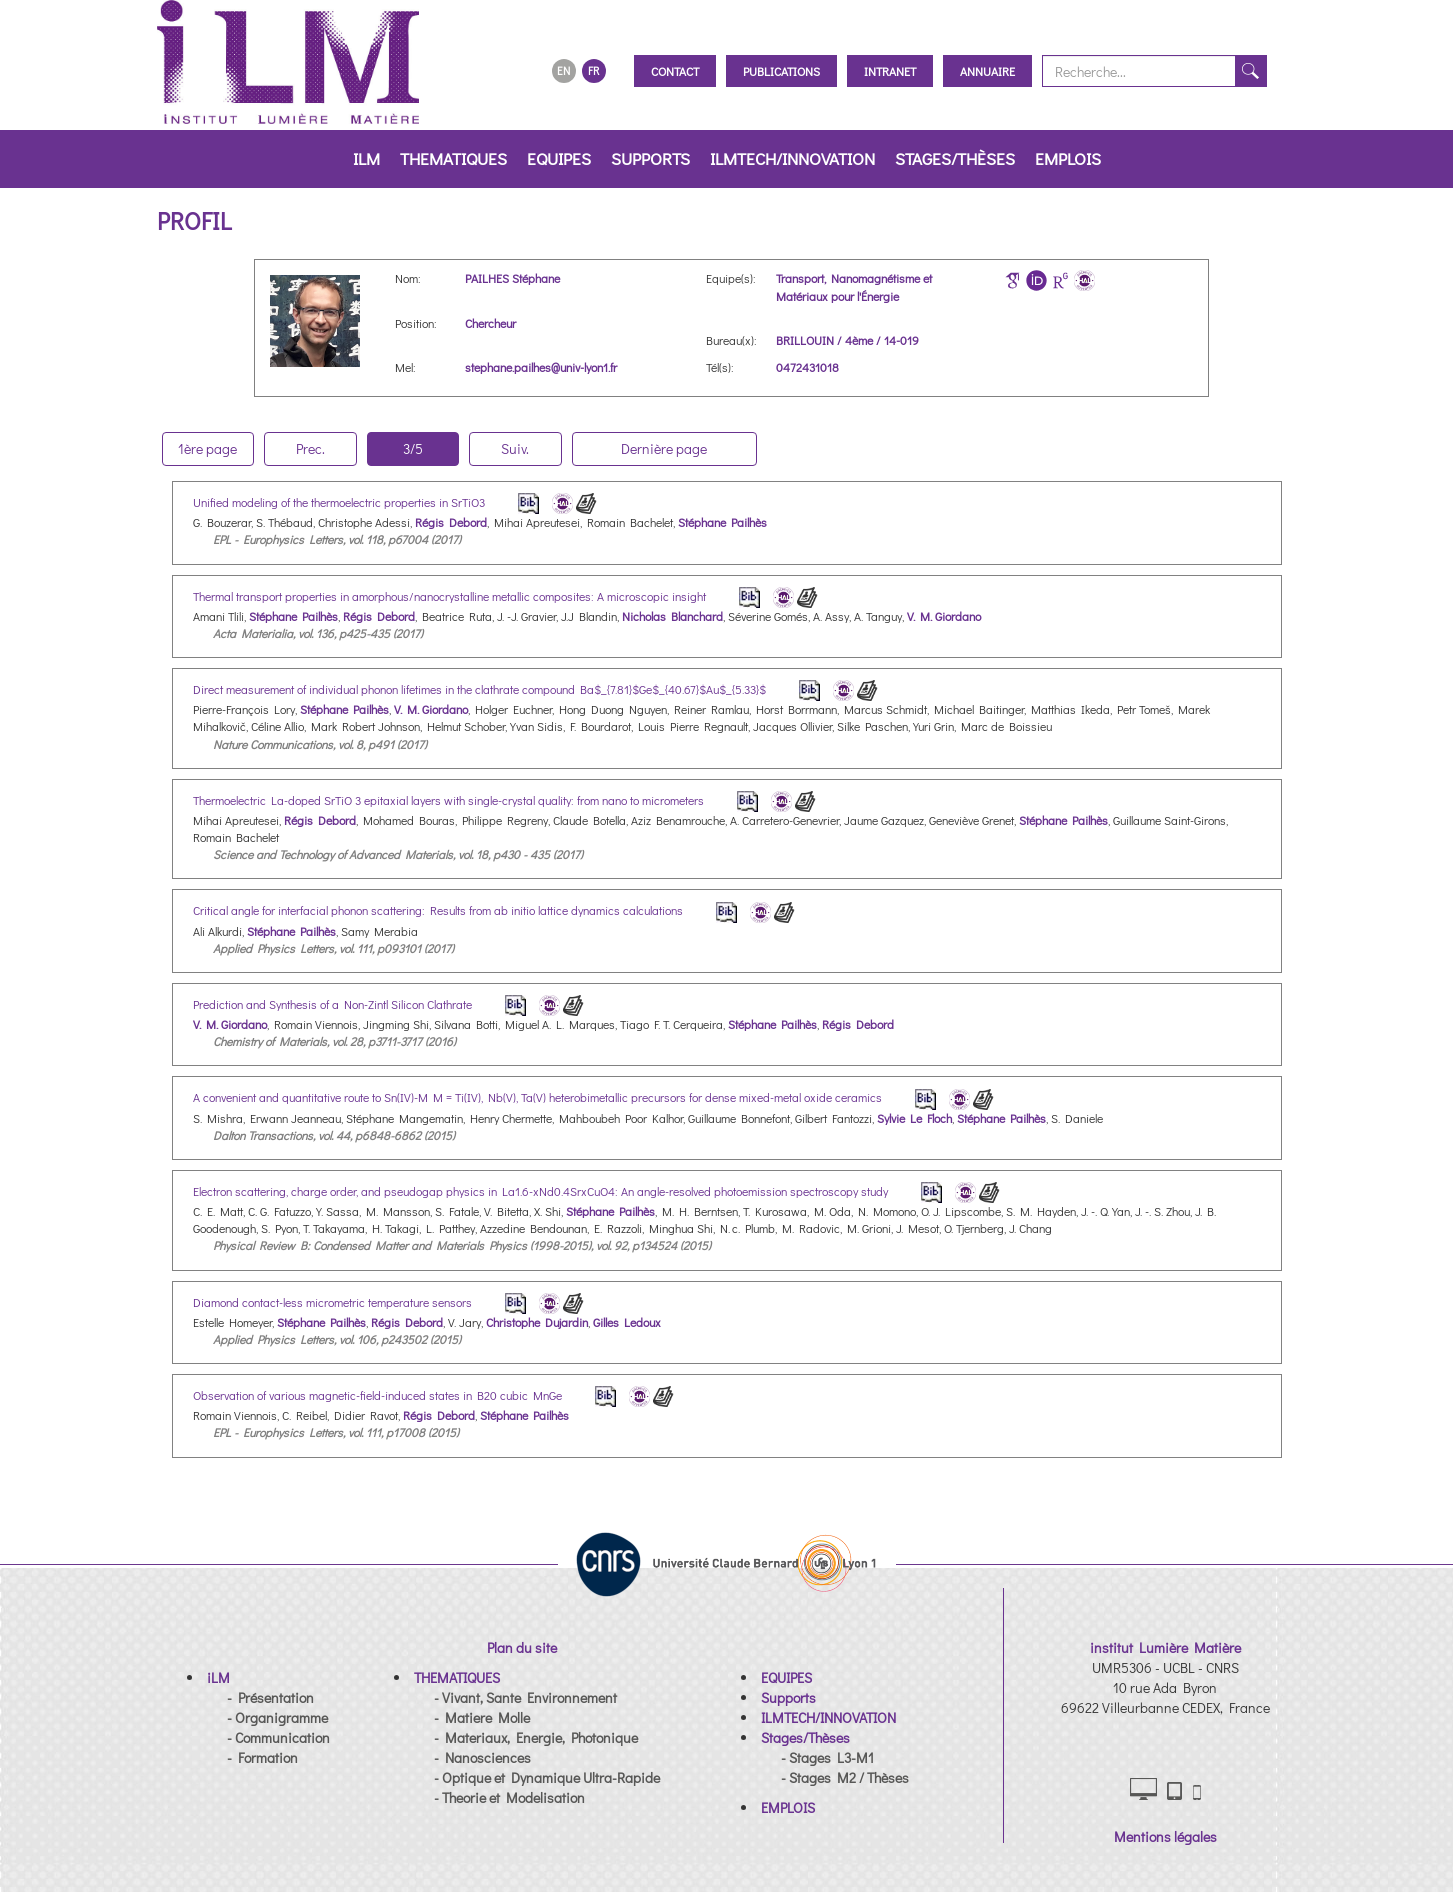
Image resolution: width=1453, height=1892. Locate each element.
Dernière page (664, 448)
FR (593, 70)
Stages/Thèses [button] (955, 158)
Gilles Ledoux (627, 1322)
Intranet (890, 71)
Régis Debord (451, 522)
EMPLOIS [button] (1068, 158)
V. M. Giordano (944, 616)
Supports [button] (650, 158)
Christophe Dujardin (537, 1322)
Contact (675, 71)
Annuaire (987, 71)
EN (563, 70)
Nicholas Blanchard (672, 616)
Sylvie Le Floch (914, 1118)
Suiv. (515, 448)
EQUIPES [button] (559, 158)
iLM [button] (366, 158)
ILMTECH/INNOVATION (792, 158)
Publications (781, 71)
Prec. (310, 448)
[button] (218, 1677)
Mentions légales (1165, 1836)
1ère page (207, 448)
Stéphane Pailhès (722, 522)
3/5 (413, 448)
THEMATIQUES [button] (453, 158)
